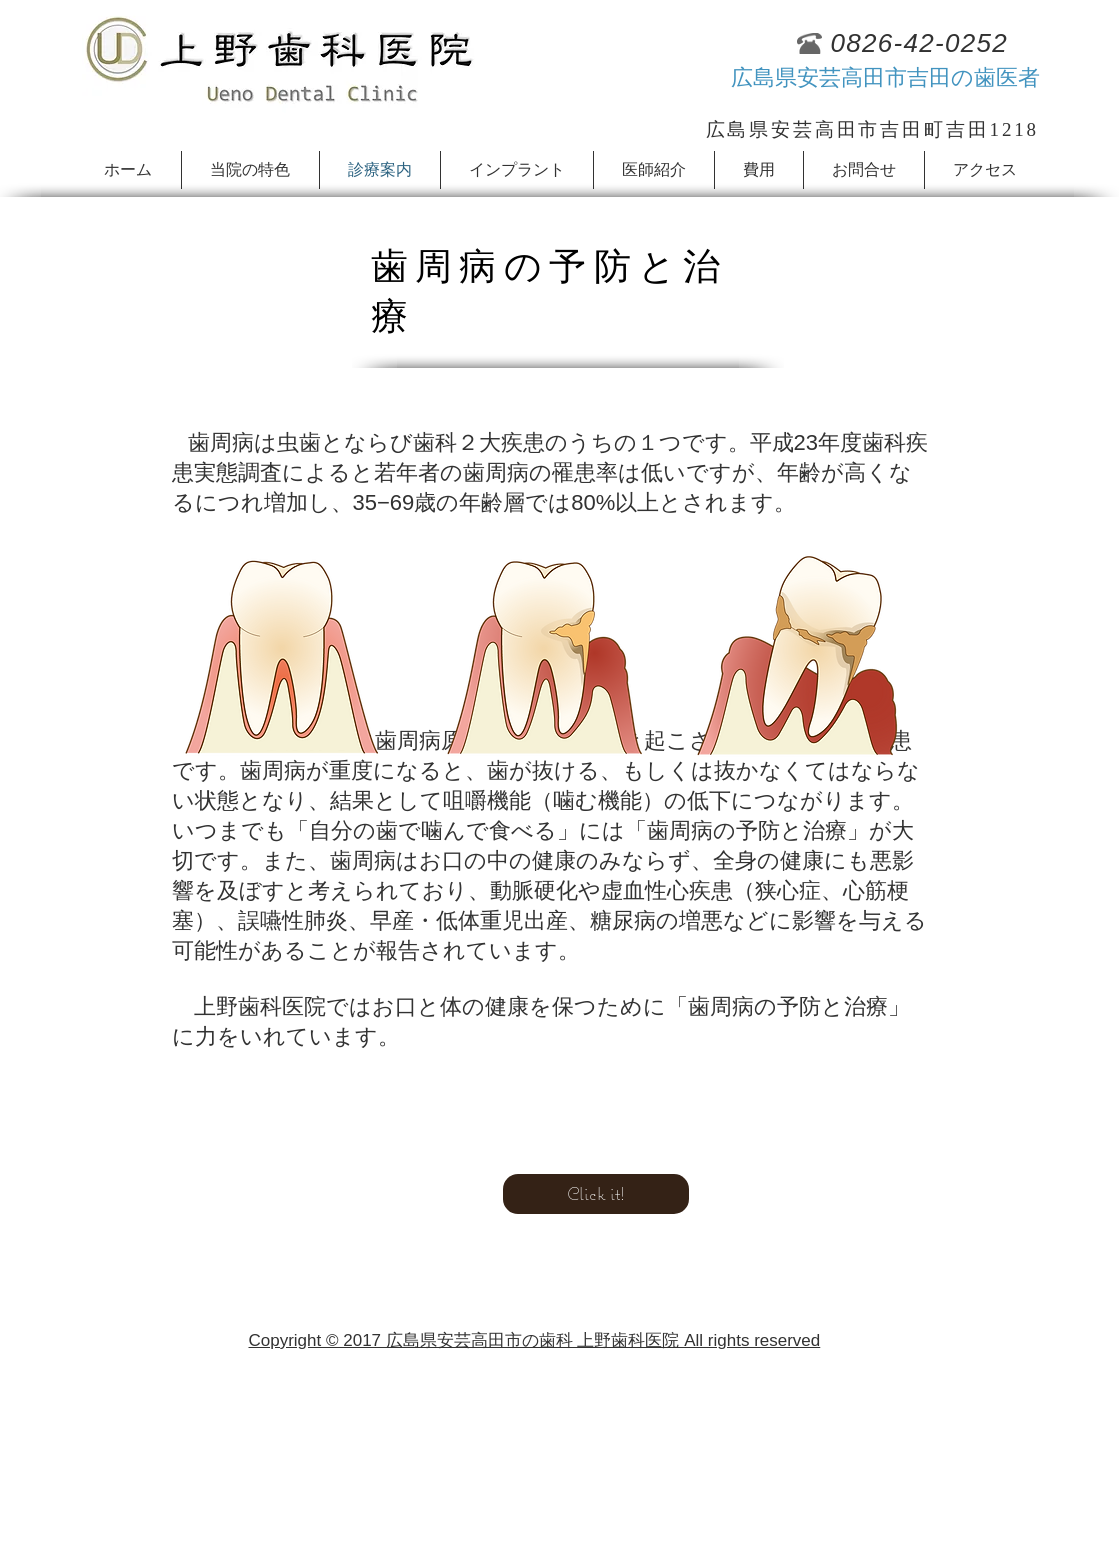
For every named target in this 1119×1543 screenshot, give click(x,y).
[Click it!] (596, 1194)
